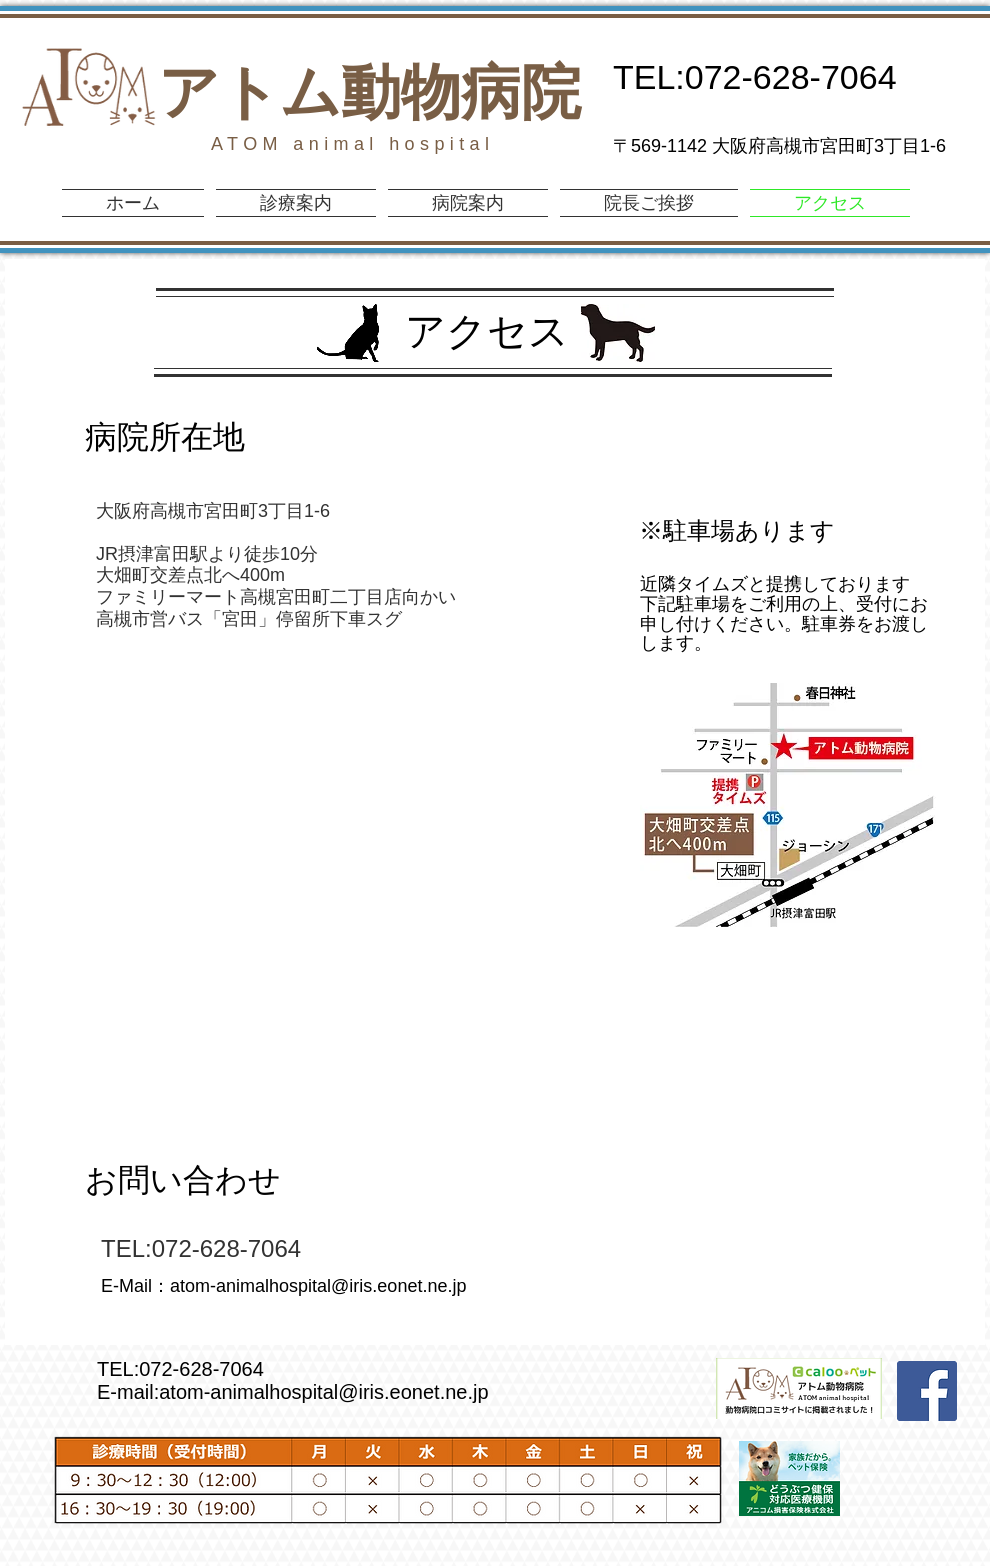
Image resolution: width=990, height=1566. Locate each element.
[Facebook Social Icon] (927, 1391)
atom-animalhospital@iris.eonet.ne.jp (318, 1286)
